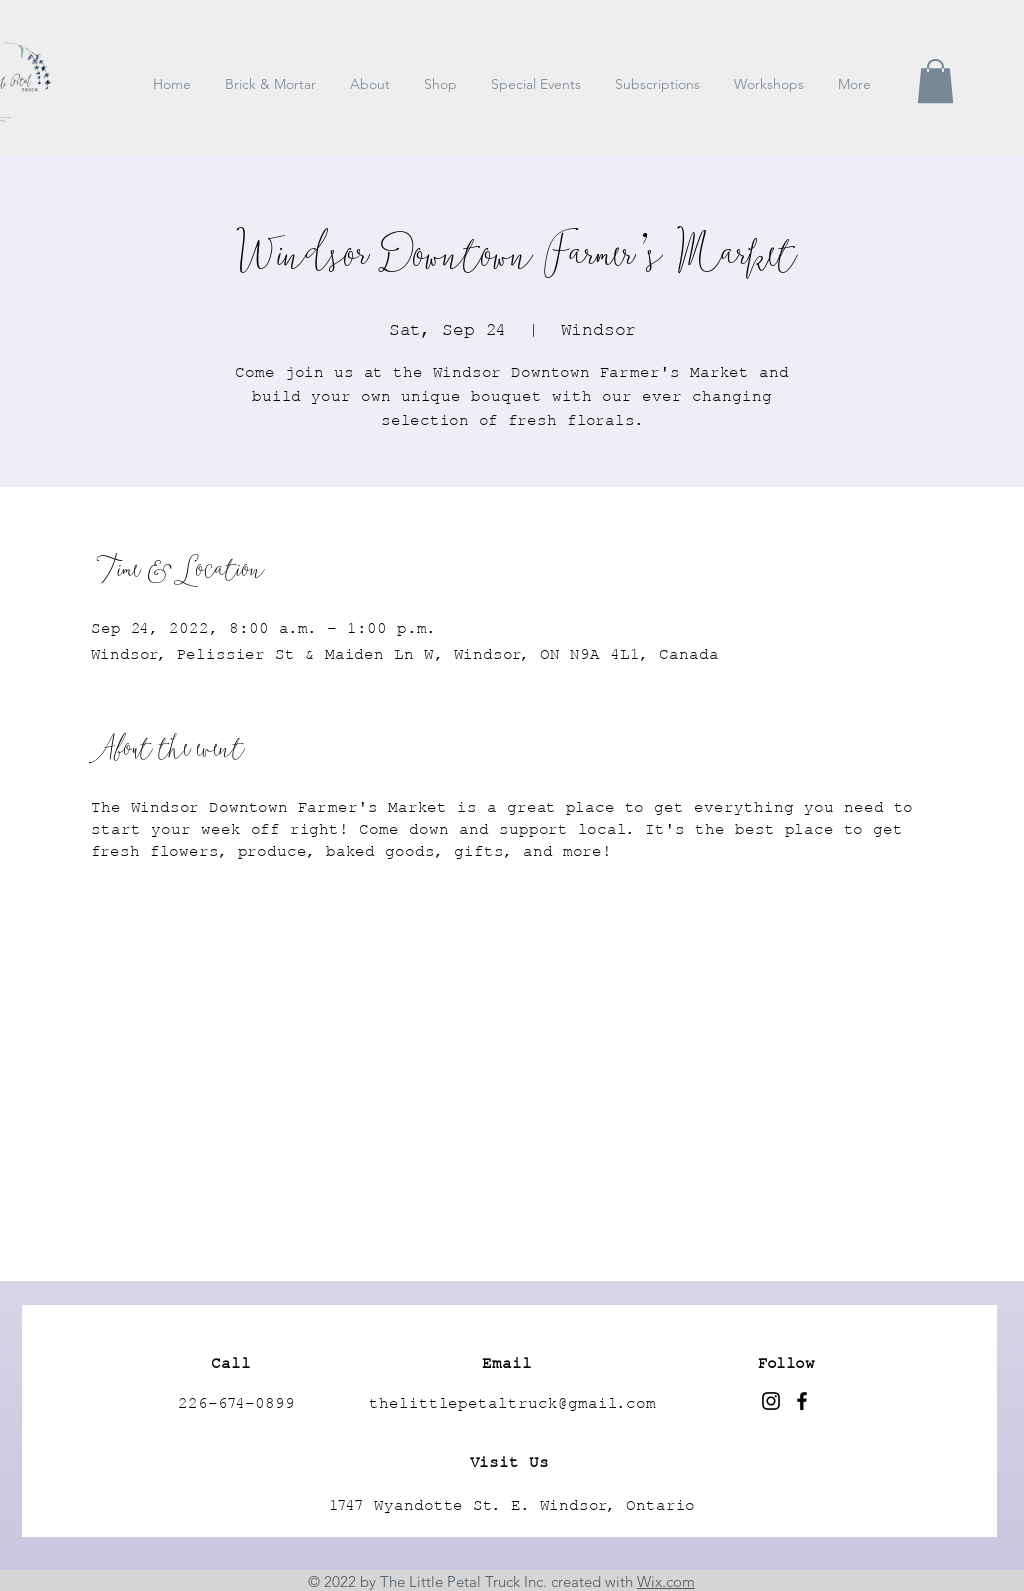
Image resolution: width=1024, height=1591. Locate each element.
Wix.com (666, 1581)
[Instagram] (771, 1401)
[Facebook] (802, 1401)
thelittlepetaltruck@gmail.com (512, 1404)
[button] (935, 81)
